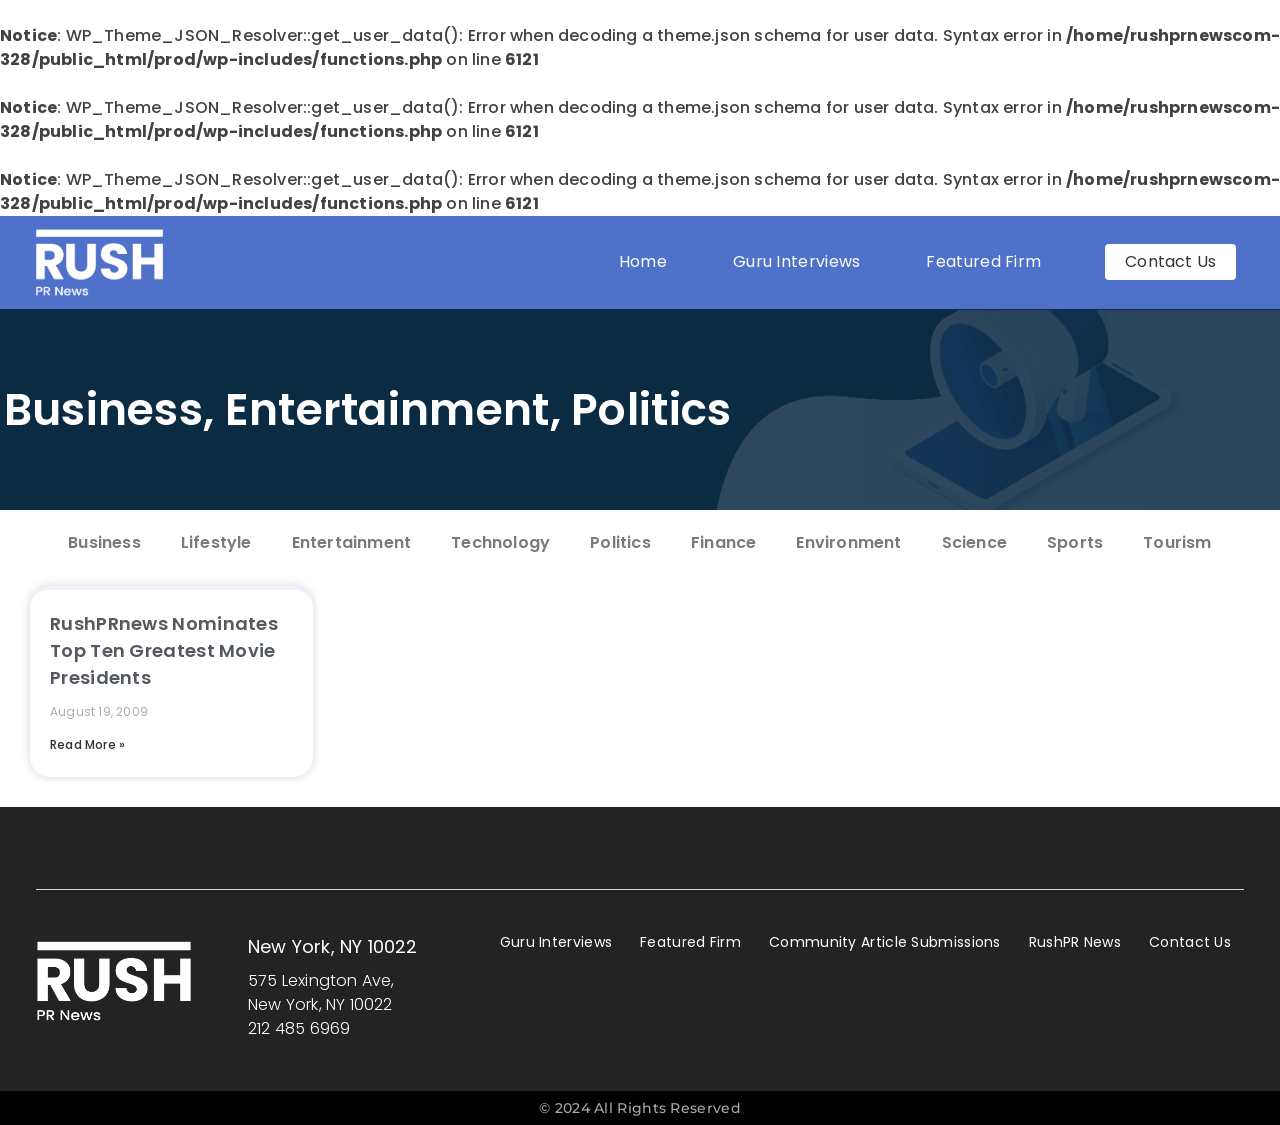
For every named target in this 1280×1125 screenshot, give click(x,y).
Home (643, 261)
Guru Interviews (797, 261)
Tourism (1177, 542)
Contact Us (1190, 942)
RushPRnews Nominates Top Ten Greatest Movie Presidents (164, 650)
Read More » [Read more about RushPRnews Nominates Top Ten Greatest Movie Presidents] (87, 744)
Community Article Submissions (885, 942)
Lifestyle (216, 542)
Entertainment (387, 409)
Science (974, 542)
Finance (723, 542)
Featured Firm (988, 261)
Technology (500, 542)
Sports (1075, 542)
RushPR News (1075, 942)
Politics (651, 409)
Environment (848, 542)
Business (103, 409)
